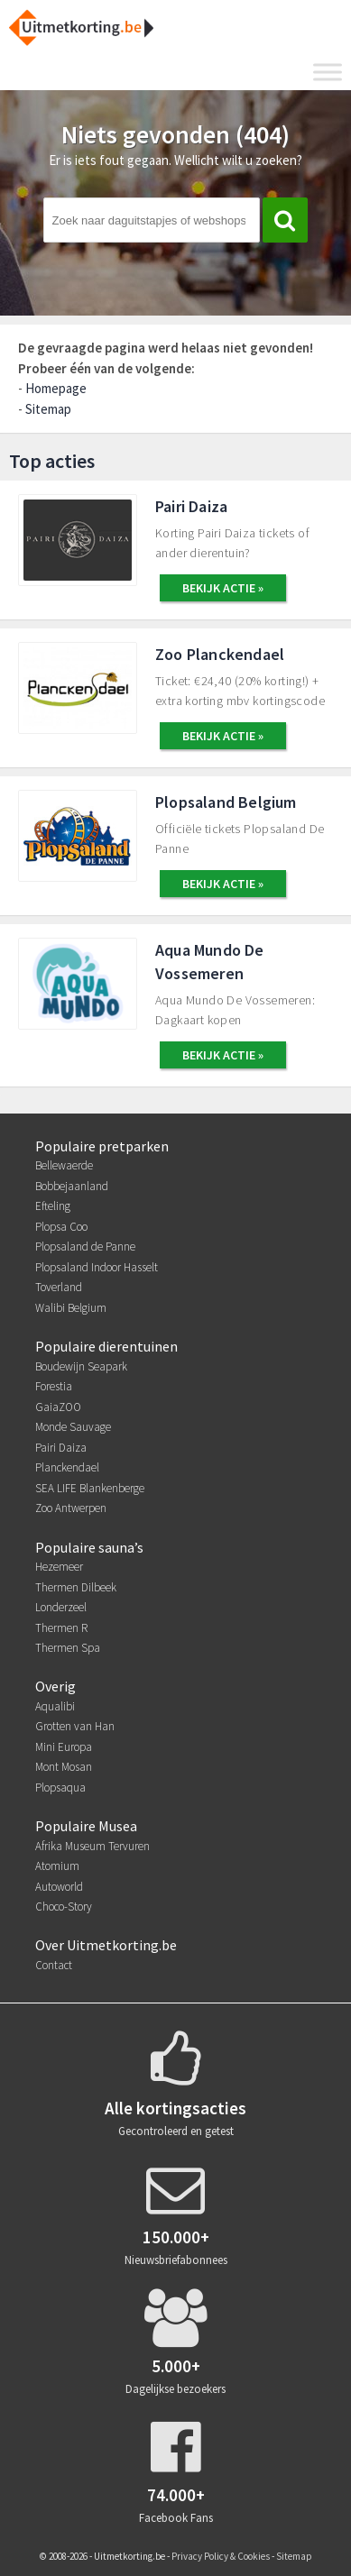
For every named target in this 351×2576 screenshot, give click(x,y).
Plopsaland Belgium (226, 802)
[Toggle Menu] (327, 71)
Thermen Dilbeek (75, 1587)
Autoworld (59, 1886)
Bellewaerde (64, 1165)
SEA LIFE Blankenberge (89, 1488)
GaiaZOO (58, 1407)
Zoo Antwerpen (70, 1508)
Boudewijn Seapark (81, 1366)
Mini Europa (63, 1747)
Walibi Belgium (70, 1308)
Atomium (57, 1866)
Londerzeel (61, 1607)
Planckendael (67, 1467)
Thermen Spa (67, 1647)
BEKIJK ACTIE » (222, 588)
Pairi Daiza (191, 506)
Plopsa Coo (61, 1226)
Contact (53, 1965)
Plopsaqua (60, 1787)
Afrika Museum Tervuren (92, 1846)
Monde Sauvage (73, 1427)
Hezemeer (59, 1566)
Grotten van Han (75, 1726)
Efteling (52, 1206)
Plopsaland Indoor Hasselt (96, 1267)
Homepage (56, 388)
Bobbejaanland (71, 1186)
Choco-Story (63, 1906)
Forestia (53, 1386)
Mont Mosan (63, 1766)
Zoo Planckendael (219, 654)
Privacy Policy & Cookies (220, 2556)
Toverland (58, 1287)
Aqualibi (55, 1706)
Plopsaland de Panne (85, 1246)
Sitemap (48, 408)
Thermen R (61, 1628)
